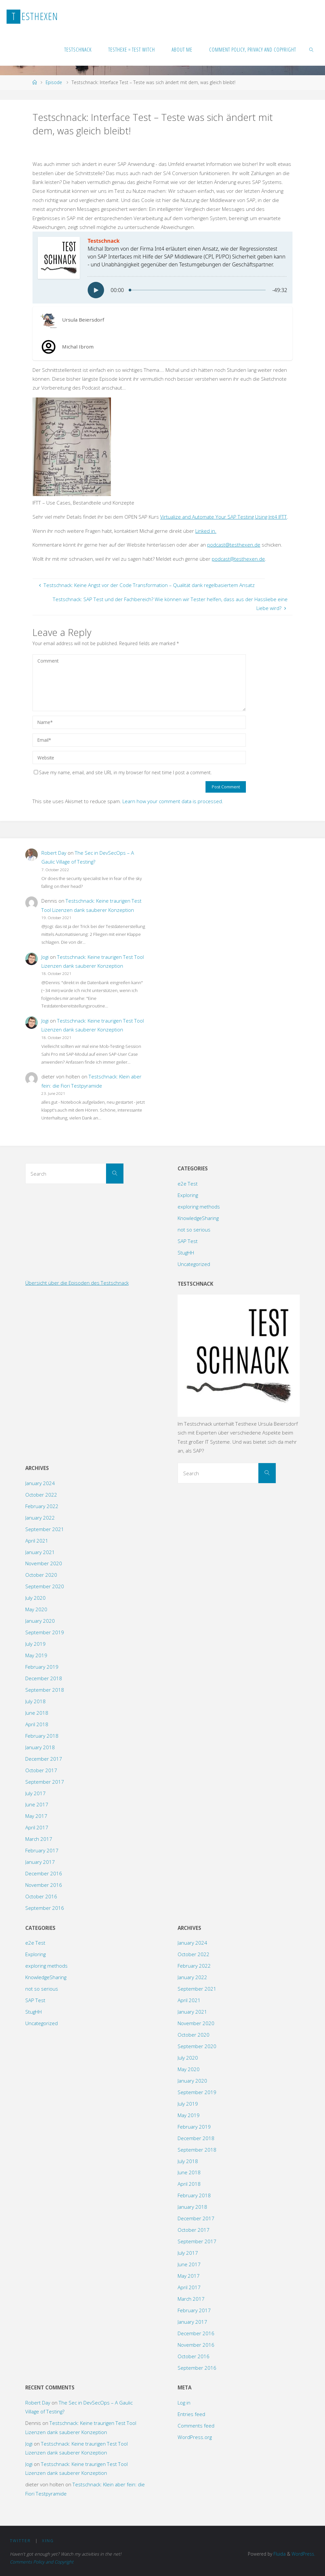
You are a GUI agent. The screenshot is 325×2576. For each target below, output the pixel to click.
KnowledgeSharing (198, 1218)
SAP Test (188, 1241)
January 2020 (40, 1620)
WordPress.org (195, 2437)
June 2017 (36, 1804)
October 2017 (41, 1770)
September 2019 (44, 1632)
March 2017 (38, 1839)
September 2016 (44, 1908)
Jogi (45, 957)
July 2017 (35, 1793)
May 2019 (36, 1655)
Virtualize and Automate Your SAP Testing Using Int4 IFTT (223, 516)
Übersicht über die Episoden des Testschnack (77, 1282)
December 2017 (43, 1758)
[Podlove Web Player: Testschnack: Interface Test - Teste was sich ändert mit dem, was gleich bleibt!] (162, 268)
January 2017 (40, 1862)
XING (48, 2540)
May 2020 (36, 1609)
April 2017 (36, 1827)
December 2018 (43, 1678)
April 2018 (36, 1724)
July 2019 (35, 1643)
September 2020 (44, 1586)
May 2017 (36, 1816)
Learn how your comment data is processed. (172, 801)
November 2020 (43, 1563)
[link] (312, 49)
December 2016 (43, 1873)
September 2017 (44, 1781)
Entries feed (191, 2414)
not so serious (194, 1229)
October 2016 (41, 1896)
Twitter (20, 2540)
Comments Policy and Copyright (42, 2562)
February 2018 (41, 1735)
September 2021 (44, 1529)
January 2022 (40, 1517)
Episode (54, 82)
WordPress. (303, 2554)
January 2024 (40, 1483)
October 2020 (41, 1574)
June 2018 (36, 1712)
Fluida (279, 2554)
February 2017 (41, 1850)
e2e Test (188, 1183)
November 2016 (43, 1885)
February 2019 (41, 1666)
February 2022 (41, 1506)
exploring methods (199, 1206)
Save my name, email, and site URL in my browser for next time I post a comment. (123, 772)
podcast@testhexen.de (233, 544)
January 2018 (40, 1747)
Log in (184, 2402)
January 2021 (40, 1552)
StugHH (186, 1252)
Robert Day (53, 852)
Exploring (188, 1195)
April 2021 (36, 1540)
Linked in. (205, 531)
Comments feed (196, 2425)
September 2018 (44, 1689)
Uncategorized (194, 1264)
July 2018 (35, 1701)
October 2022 (41, 1494)
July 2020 (35, 1597)
